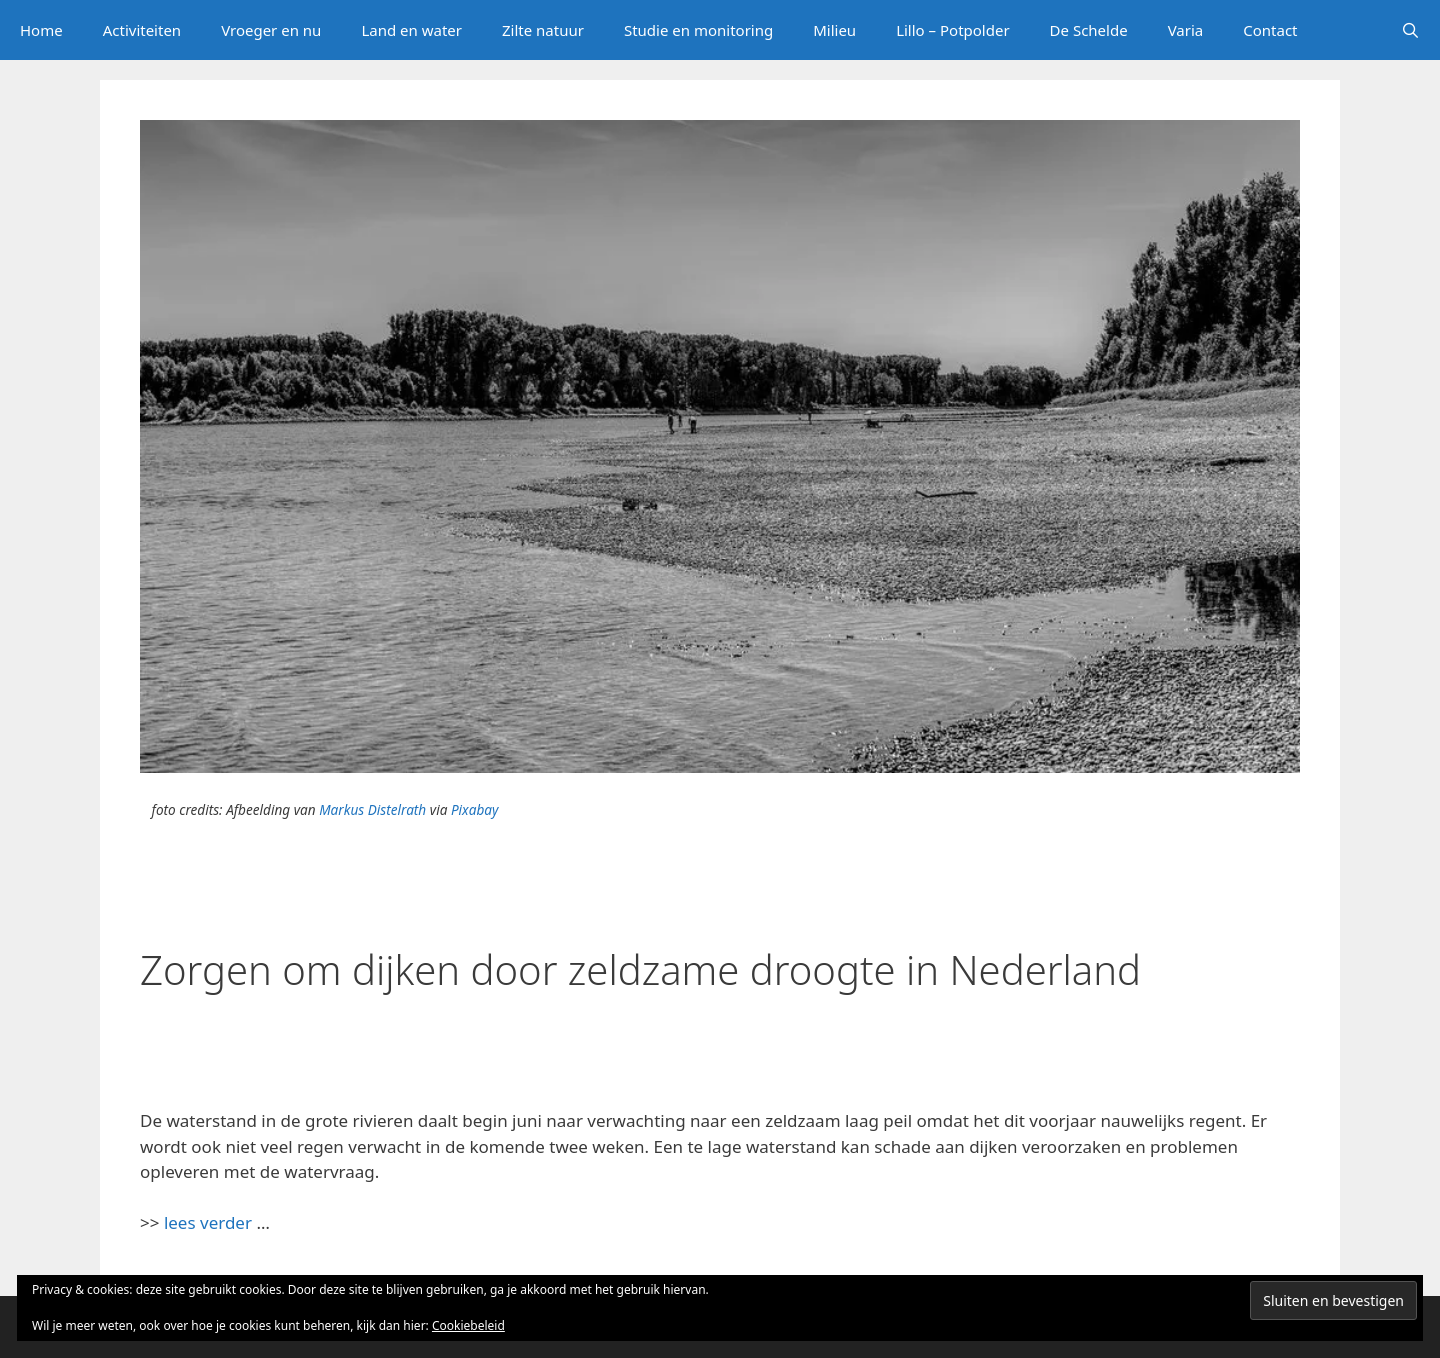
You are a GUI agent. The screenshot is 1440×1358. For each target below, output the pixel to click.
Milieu (834, 30)
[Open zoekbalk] (1410, 30)
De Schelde (1089, 30)
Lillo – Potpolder (952, 30)
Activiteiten (142, 30)
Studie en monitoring (698, 30)
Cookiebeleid (468, 1325)
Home (41, 30)
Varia (1186, 30)
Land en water (411, 30)
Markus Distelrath (372, 809)
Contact (1270, 30)
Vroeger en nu (271, 30)
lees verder (208, 1222)
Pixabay (474, 809)
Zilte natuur (543, 30)
